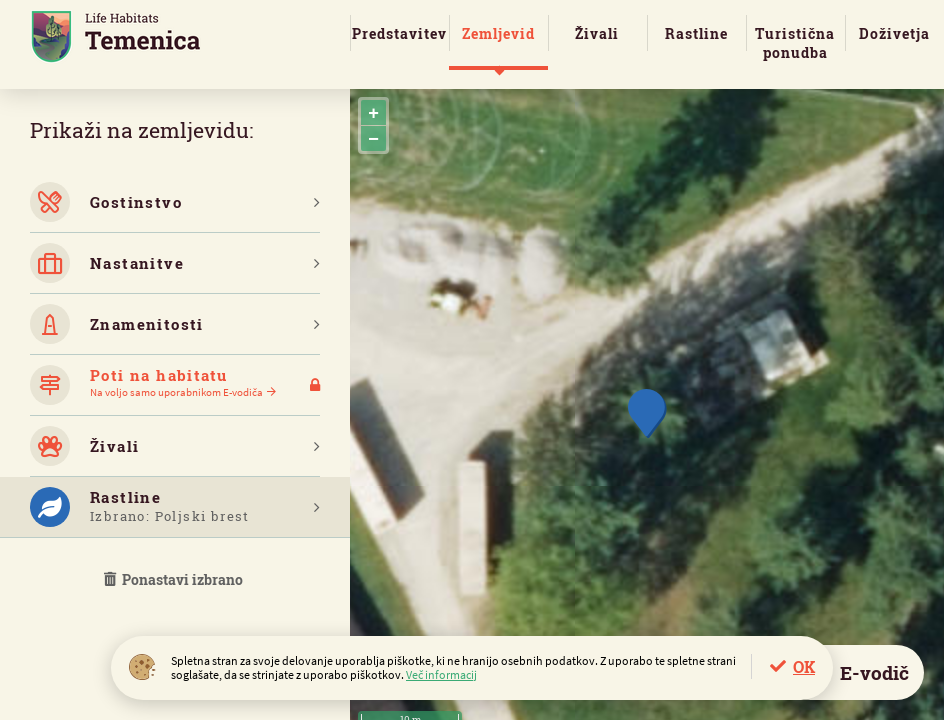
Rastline (696, 33)
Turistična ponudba (795, 43)
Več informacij (441, 674)
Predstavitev (399, 33)
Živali (597, 33)
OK (804, 666)
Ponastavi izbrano (175, 579)
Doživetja (894, 33)
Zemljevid (498, 33)
